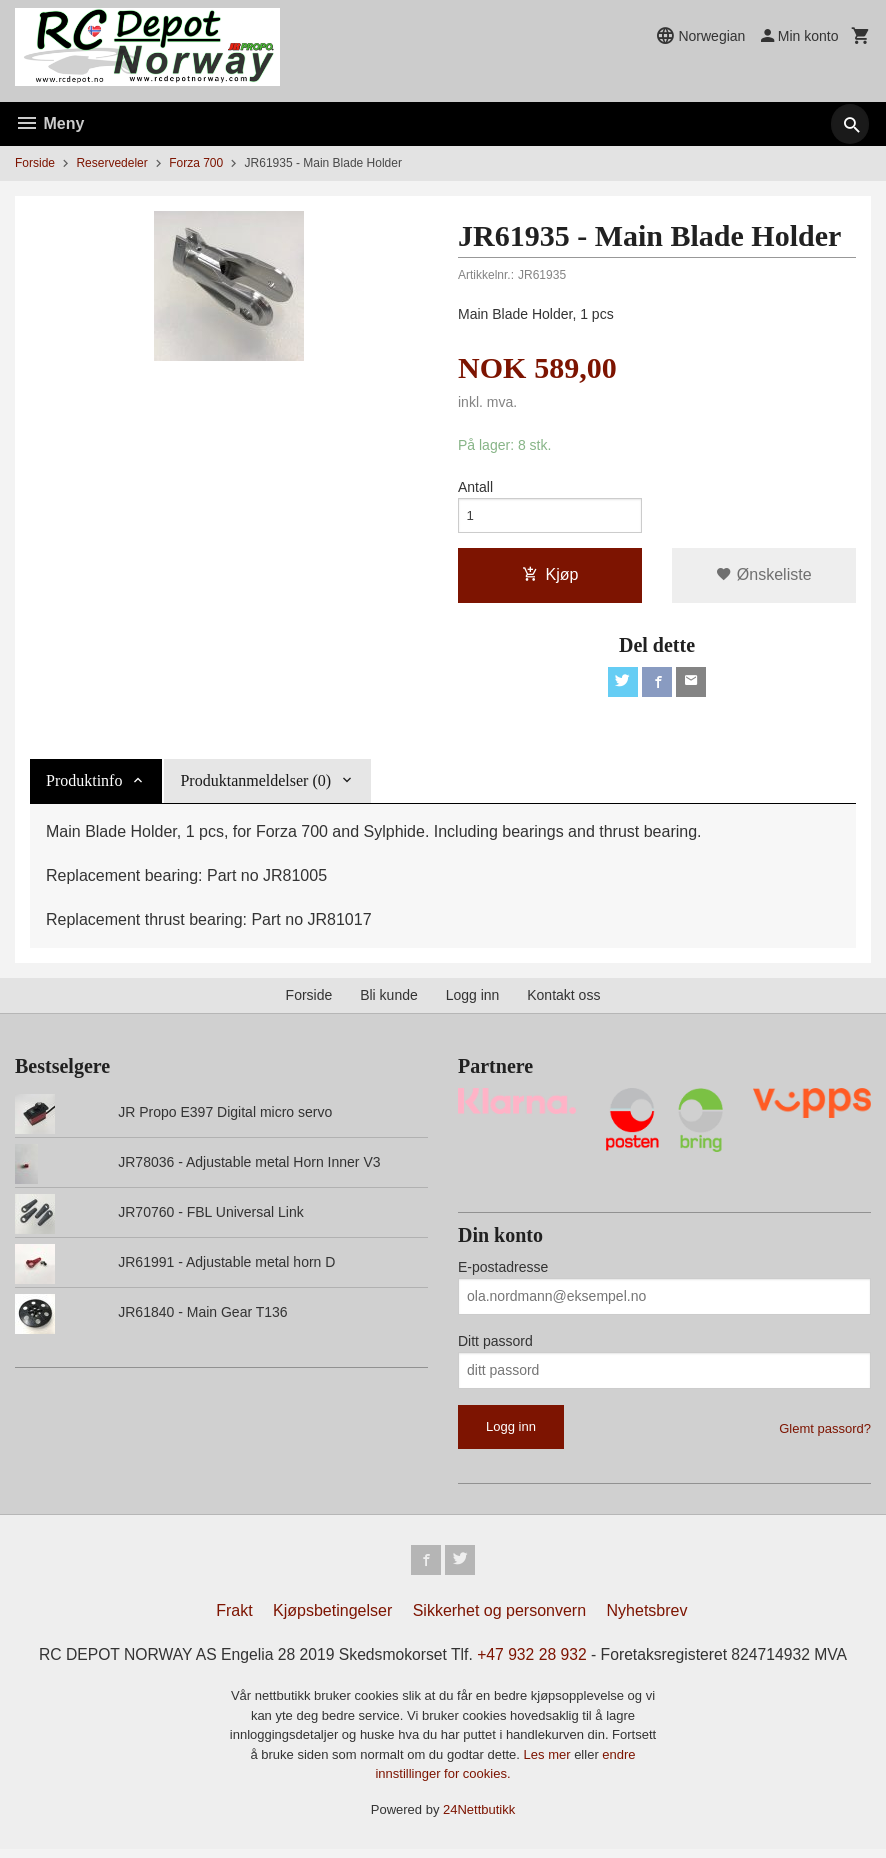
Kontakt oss (563, 1001)
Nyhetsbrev (647, 1618)
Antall (475, 488)
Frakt (234, 1618)
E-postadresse (503, 1272)
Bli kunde (389, 1001)
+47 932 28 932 (534, 1662)
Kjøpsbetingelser (332, 1618)
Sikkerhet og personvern (499, 1618)
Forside (35, 163)
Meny (49, 123)
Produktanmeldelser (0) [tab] (255, 786)
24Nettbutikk (479, 1817)
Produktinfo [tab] (84, 786)
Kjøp (550, 578)
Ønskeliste (763, 578)
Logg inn (473, 1001)
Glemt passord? (825, 1433)
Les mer (549, 1762)
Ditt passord (495, 1346)
